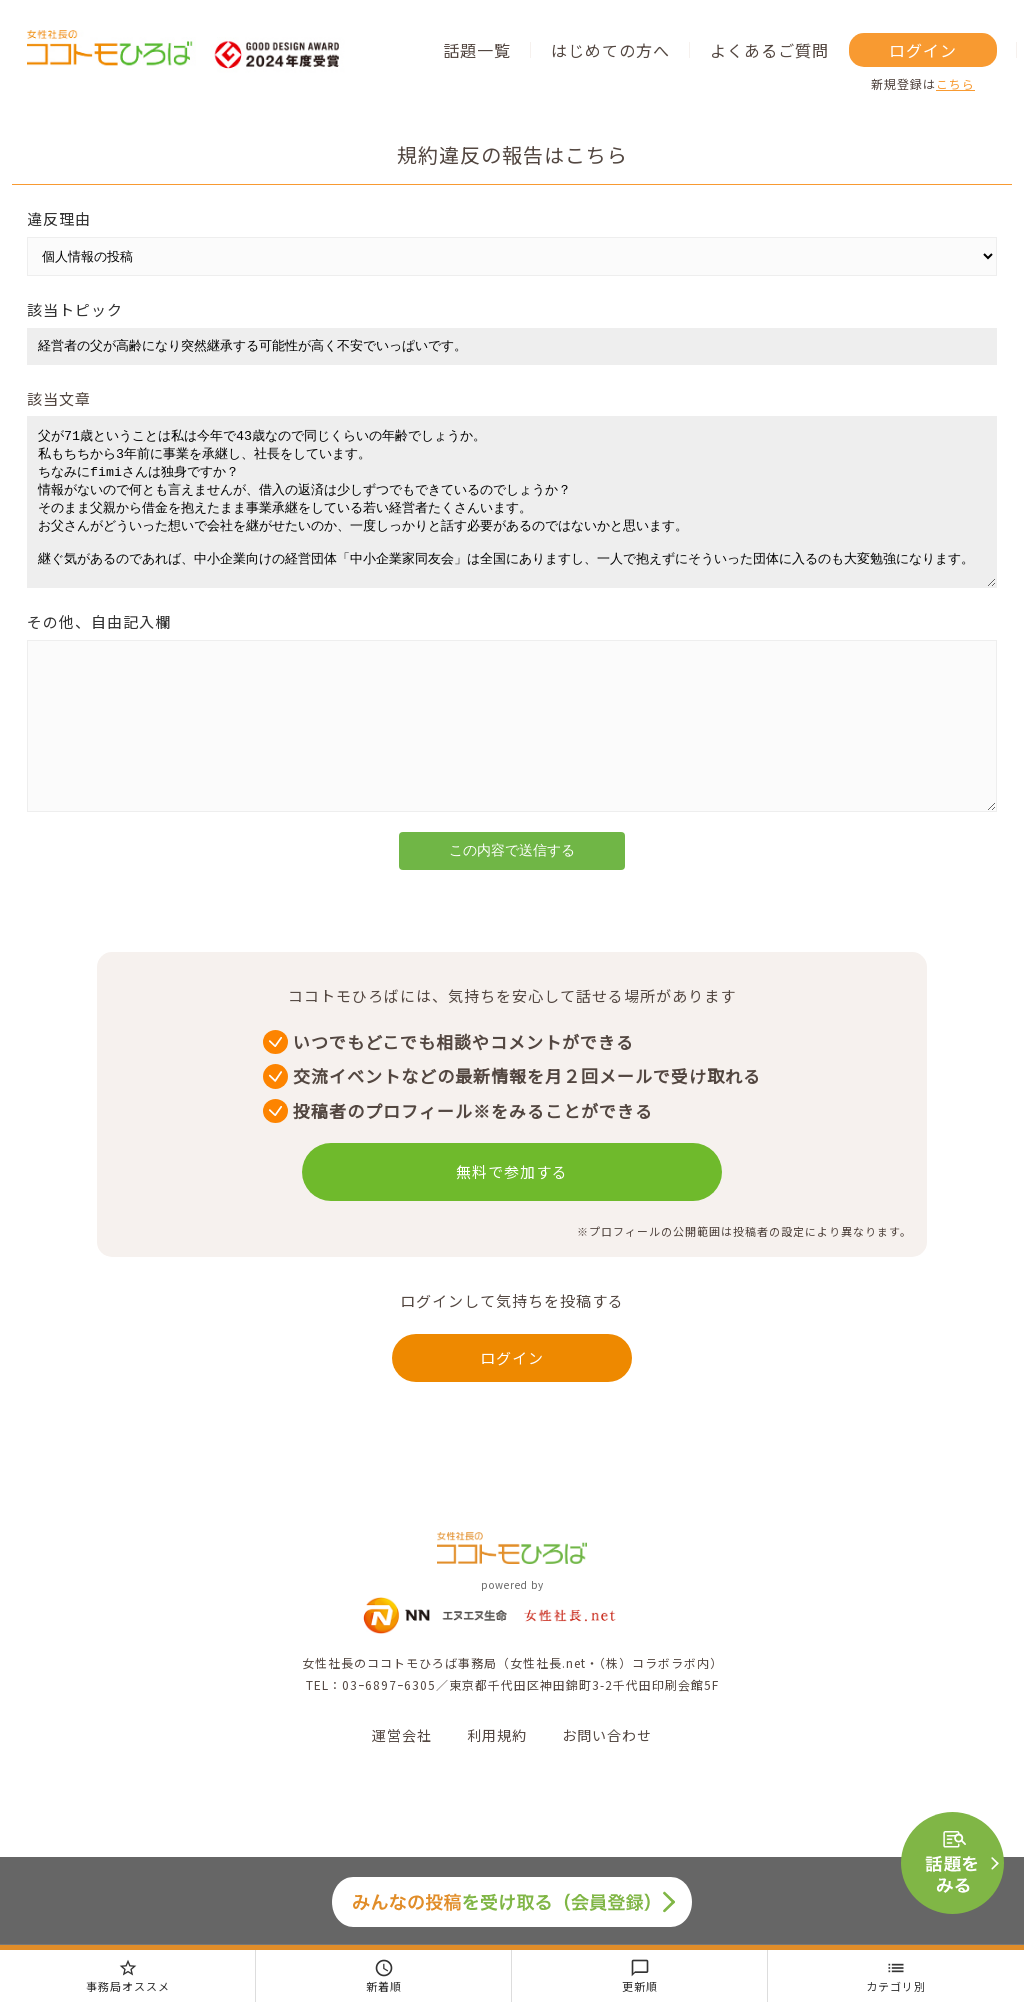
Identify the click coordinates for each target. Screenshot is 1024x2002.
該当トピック (75, 309)
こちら (955, 83)
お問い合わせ (607, 1795)
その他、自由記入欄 (99, 651)
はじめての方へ (610, 50)
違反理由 (59, 218)
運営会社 (402, 1795)
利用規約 (497, 1795)
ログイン (923, 50)
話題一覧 (477, 50)
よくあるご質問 (769, 50)
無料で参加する (512, 1231)
